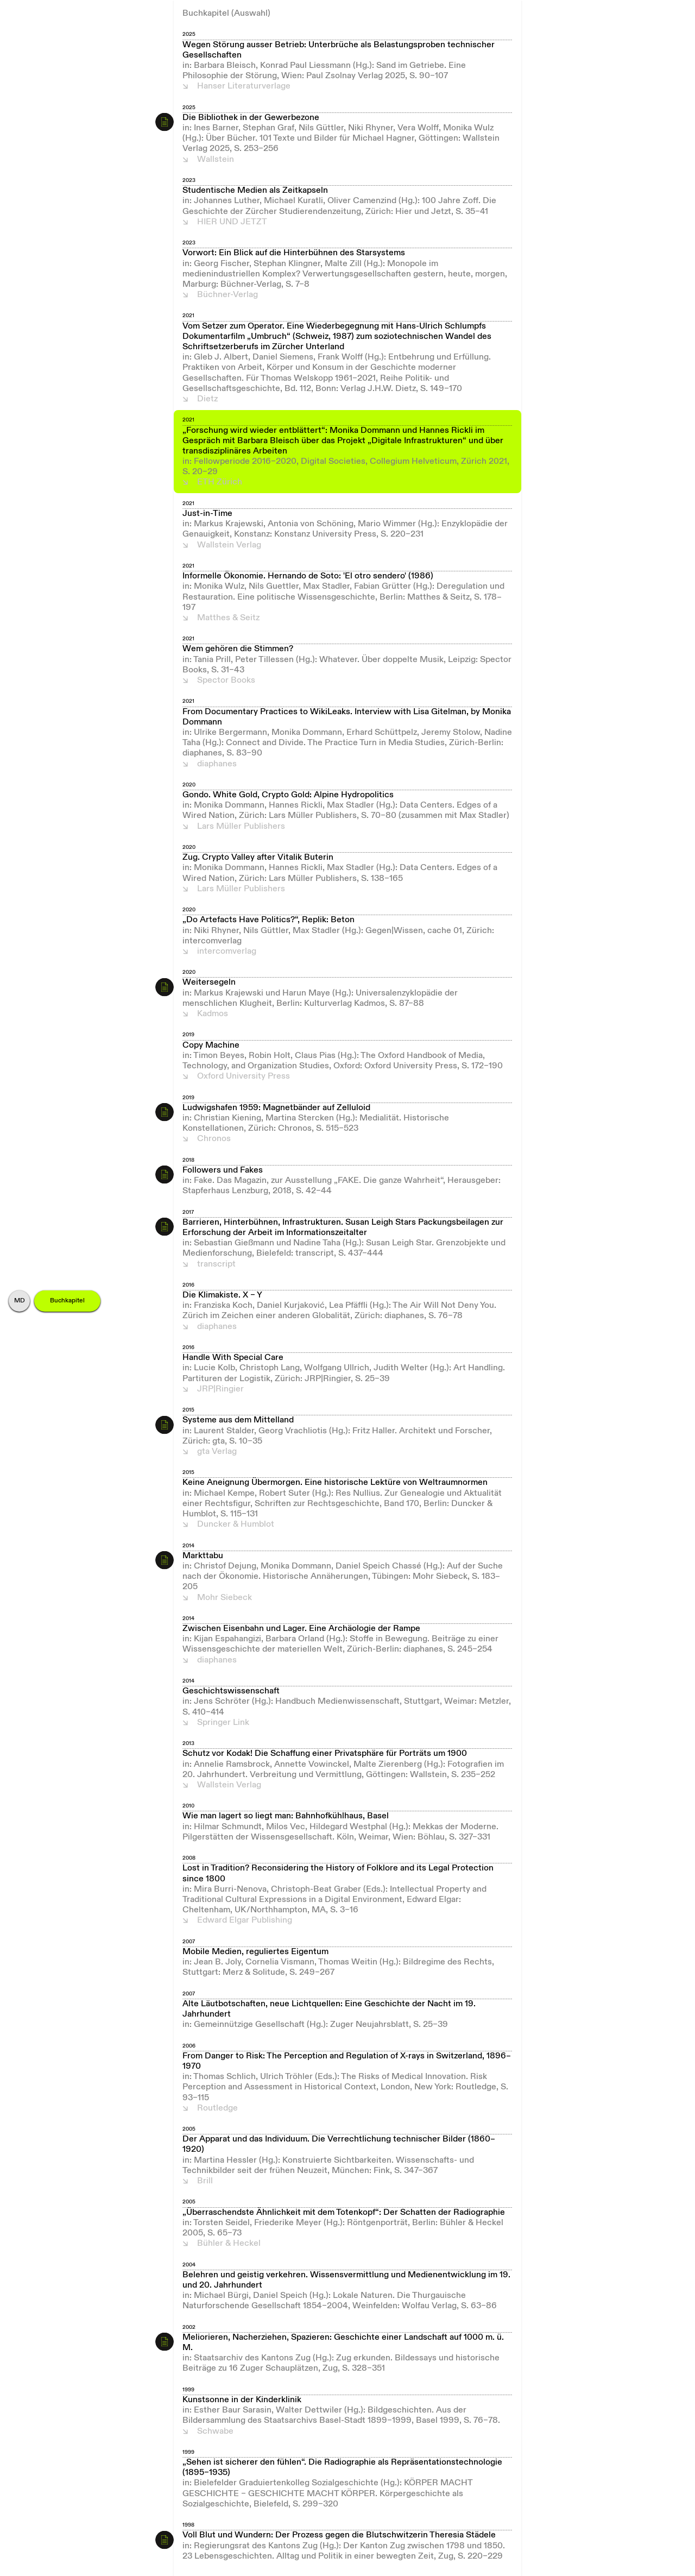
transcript (216, 1264)
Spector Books (226, 680)
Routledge (217, 2108)
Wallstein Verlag (229, 545)
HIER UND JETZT (232, 222)
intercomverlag (226, 951)
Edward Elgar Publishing (244, 1920)
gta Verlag (217, 1451)
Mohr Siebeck (224, 1598)
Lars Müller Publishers (241, 826)
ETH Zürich (219, 482)
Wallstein (215, 159)
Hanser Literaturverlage (243, 86)
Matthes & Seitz (228, 618)
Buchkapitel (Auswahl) (226, 13)
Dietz (207, 399)
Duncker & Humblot (235, 1524)
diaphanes (217, 764)
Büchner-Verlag (227, 295)
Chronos (214, 1139)
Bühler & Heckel (229, 2243)
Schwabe (215, 2431)
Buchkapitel (67, 1301)
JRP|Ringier (220, 1389)
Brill (205, 2181)
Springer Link (223, 1722)
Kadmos (212, 1014)
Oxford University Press (243, 1076)
